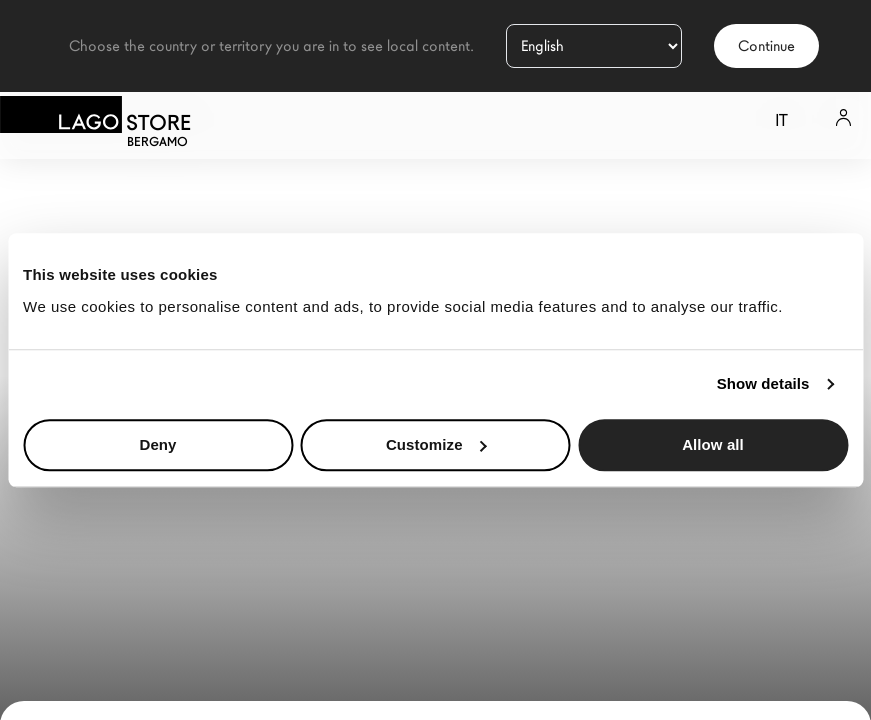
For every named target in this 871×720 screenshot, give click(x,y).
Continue (766, 46)
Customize (436, 444)
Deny (157, 444)
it (781, 120)
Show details (763, 383)
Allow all (713, 444)
